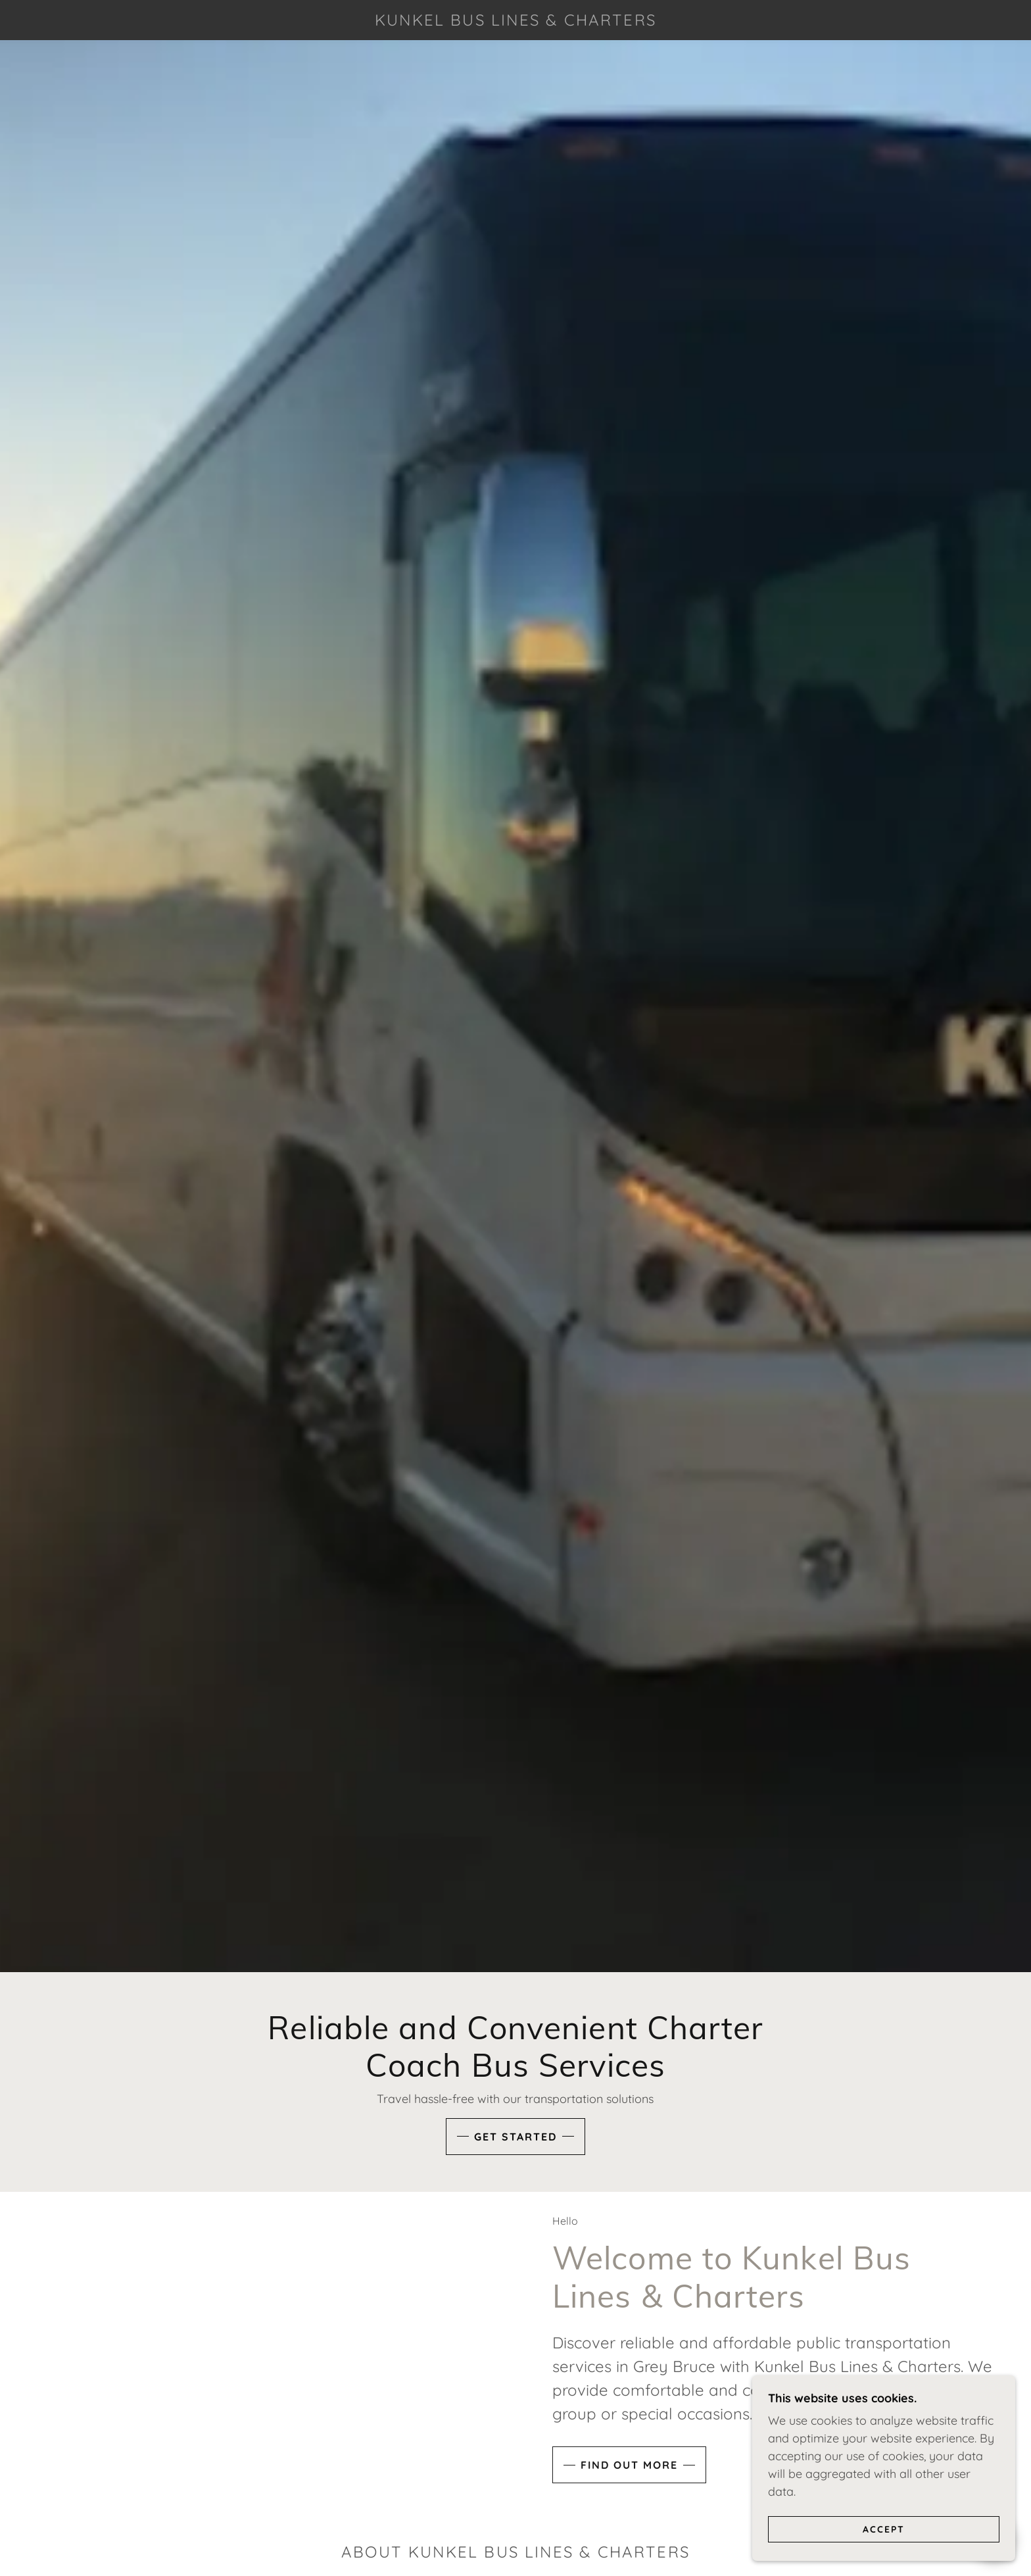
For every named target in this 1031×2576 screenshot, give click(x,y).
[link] (515, 21)
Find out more (629, 2495)
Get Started (515, 2136)
